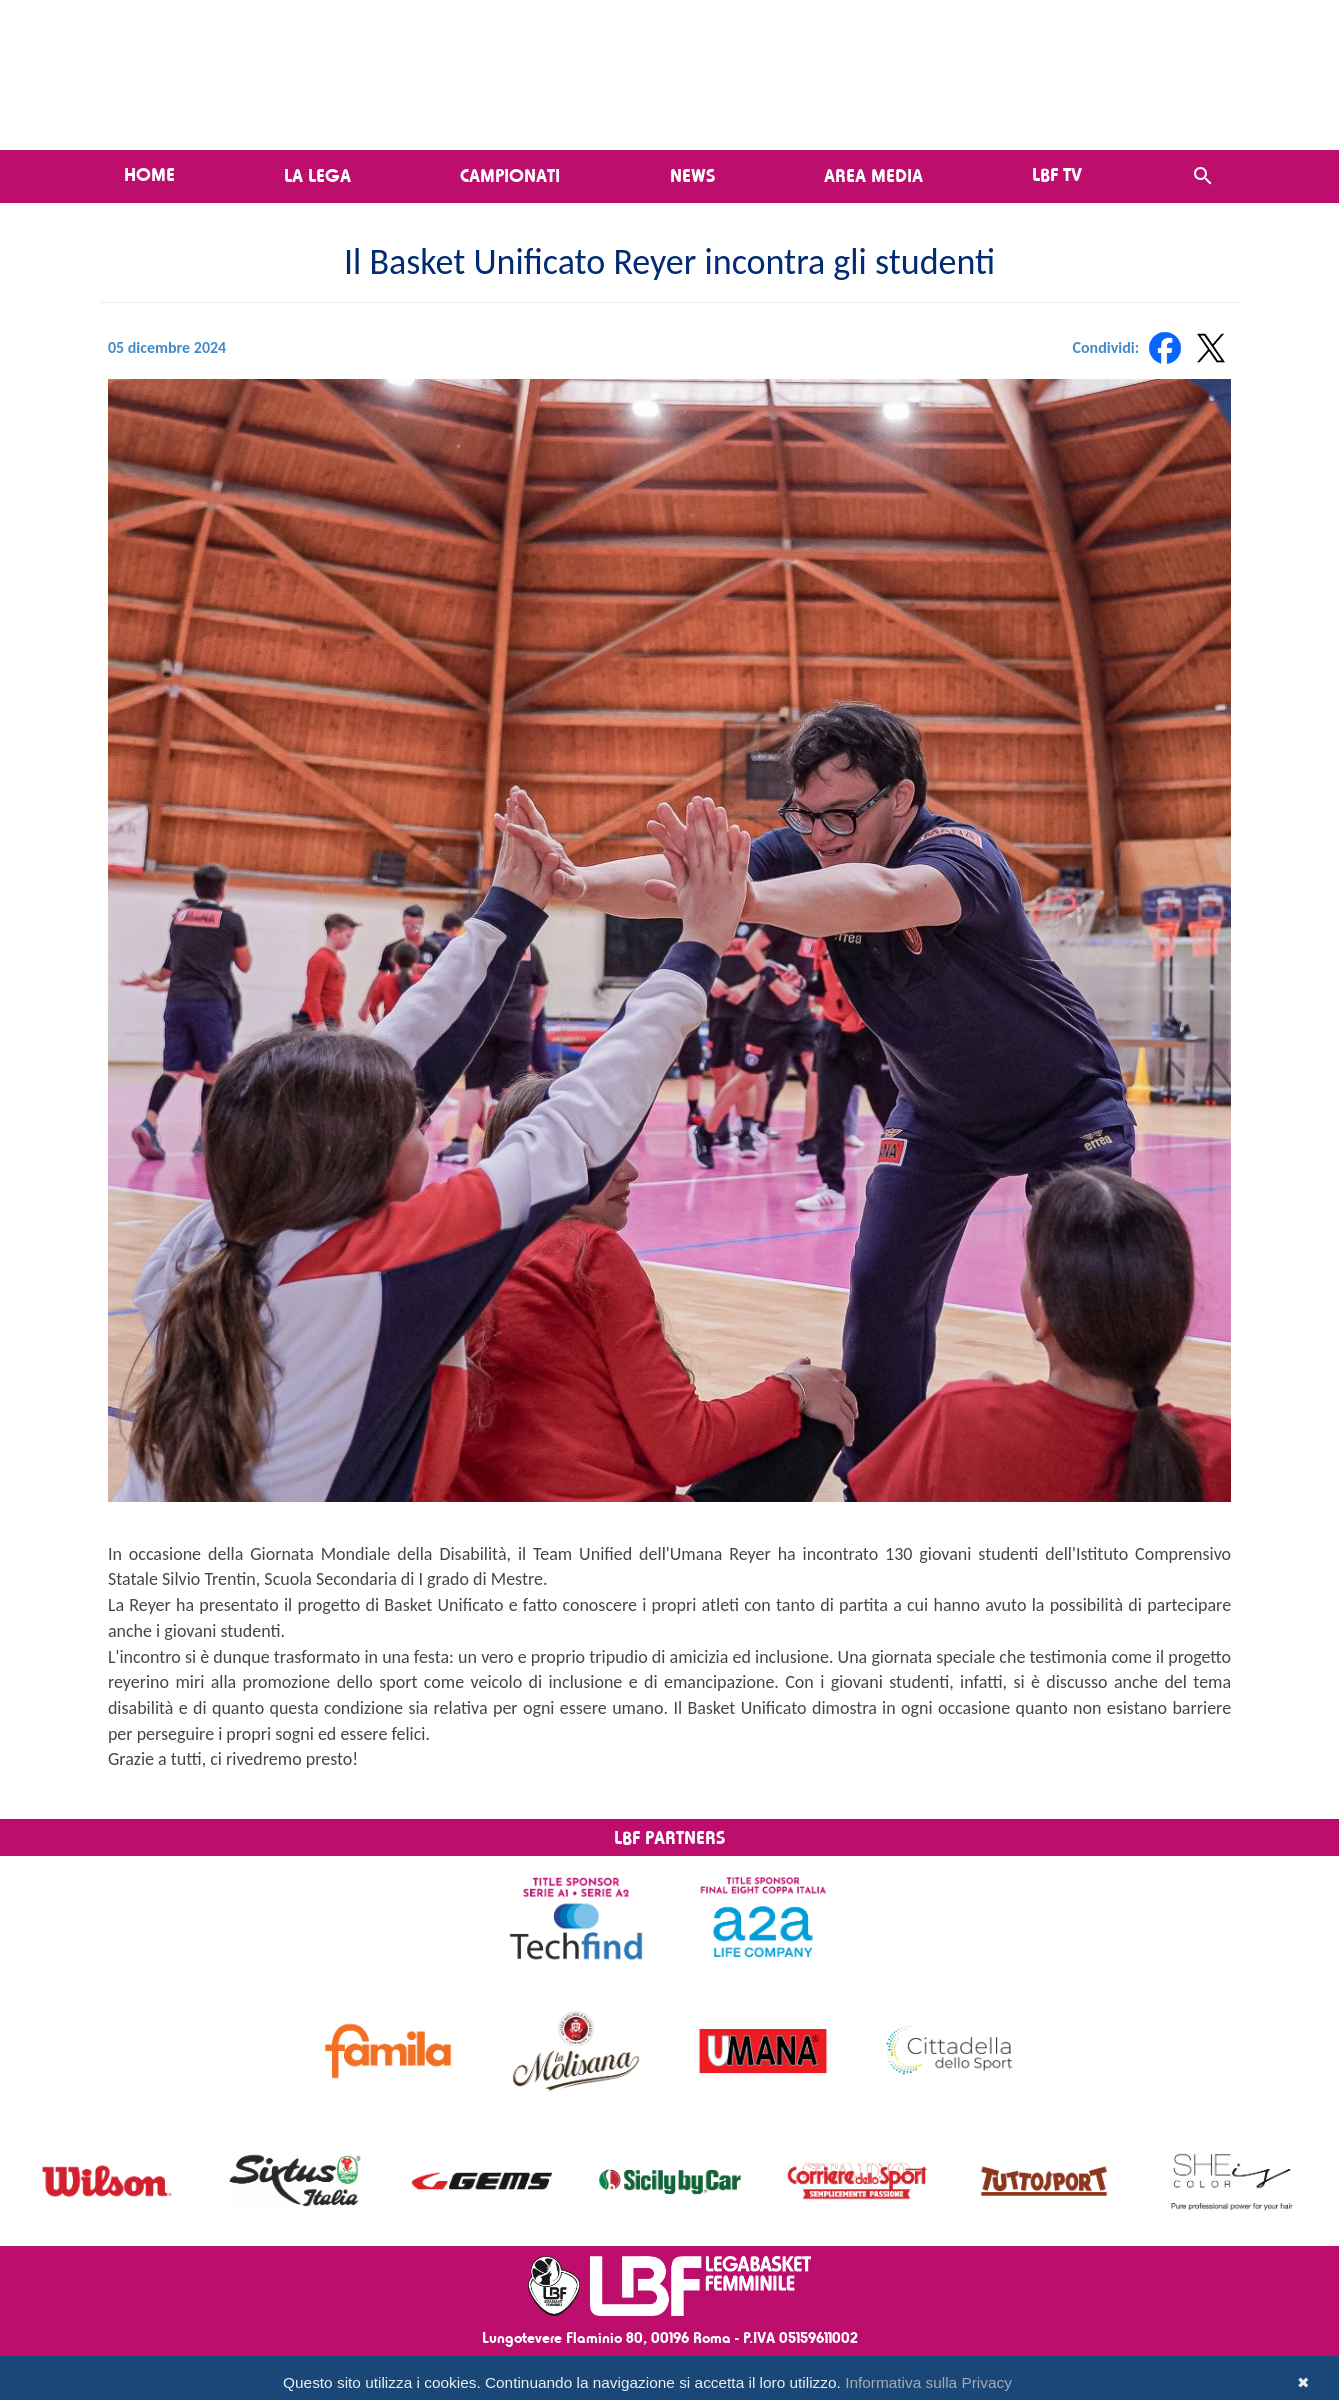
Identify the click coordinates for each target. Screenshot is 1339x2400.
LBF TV (1057, 174)
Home (149, 174)
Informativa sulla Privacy (928, 2382)
